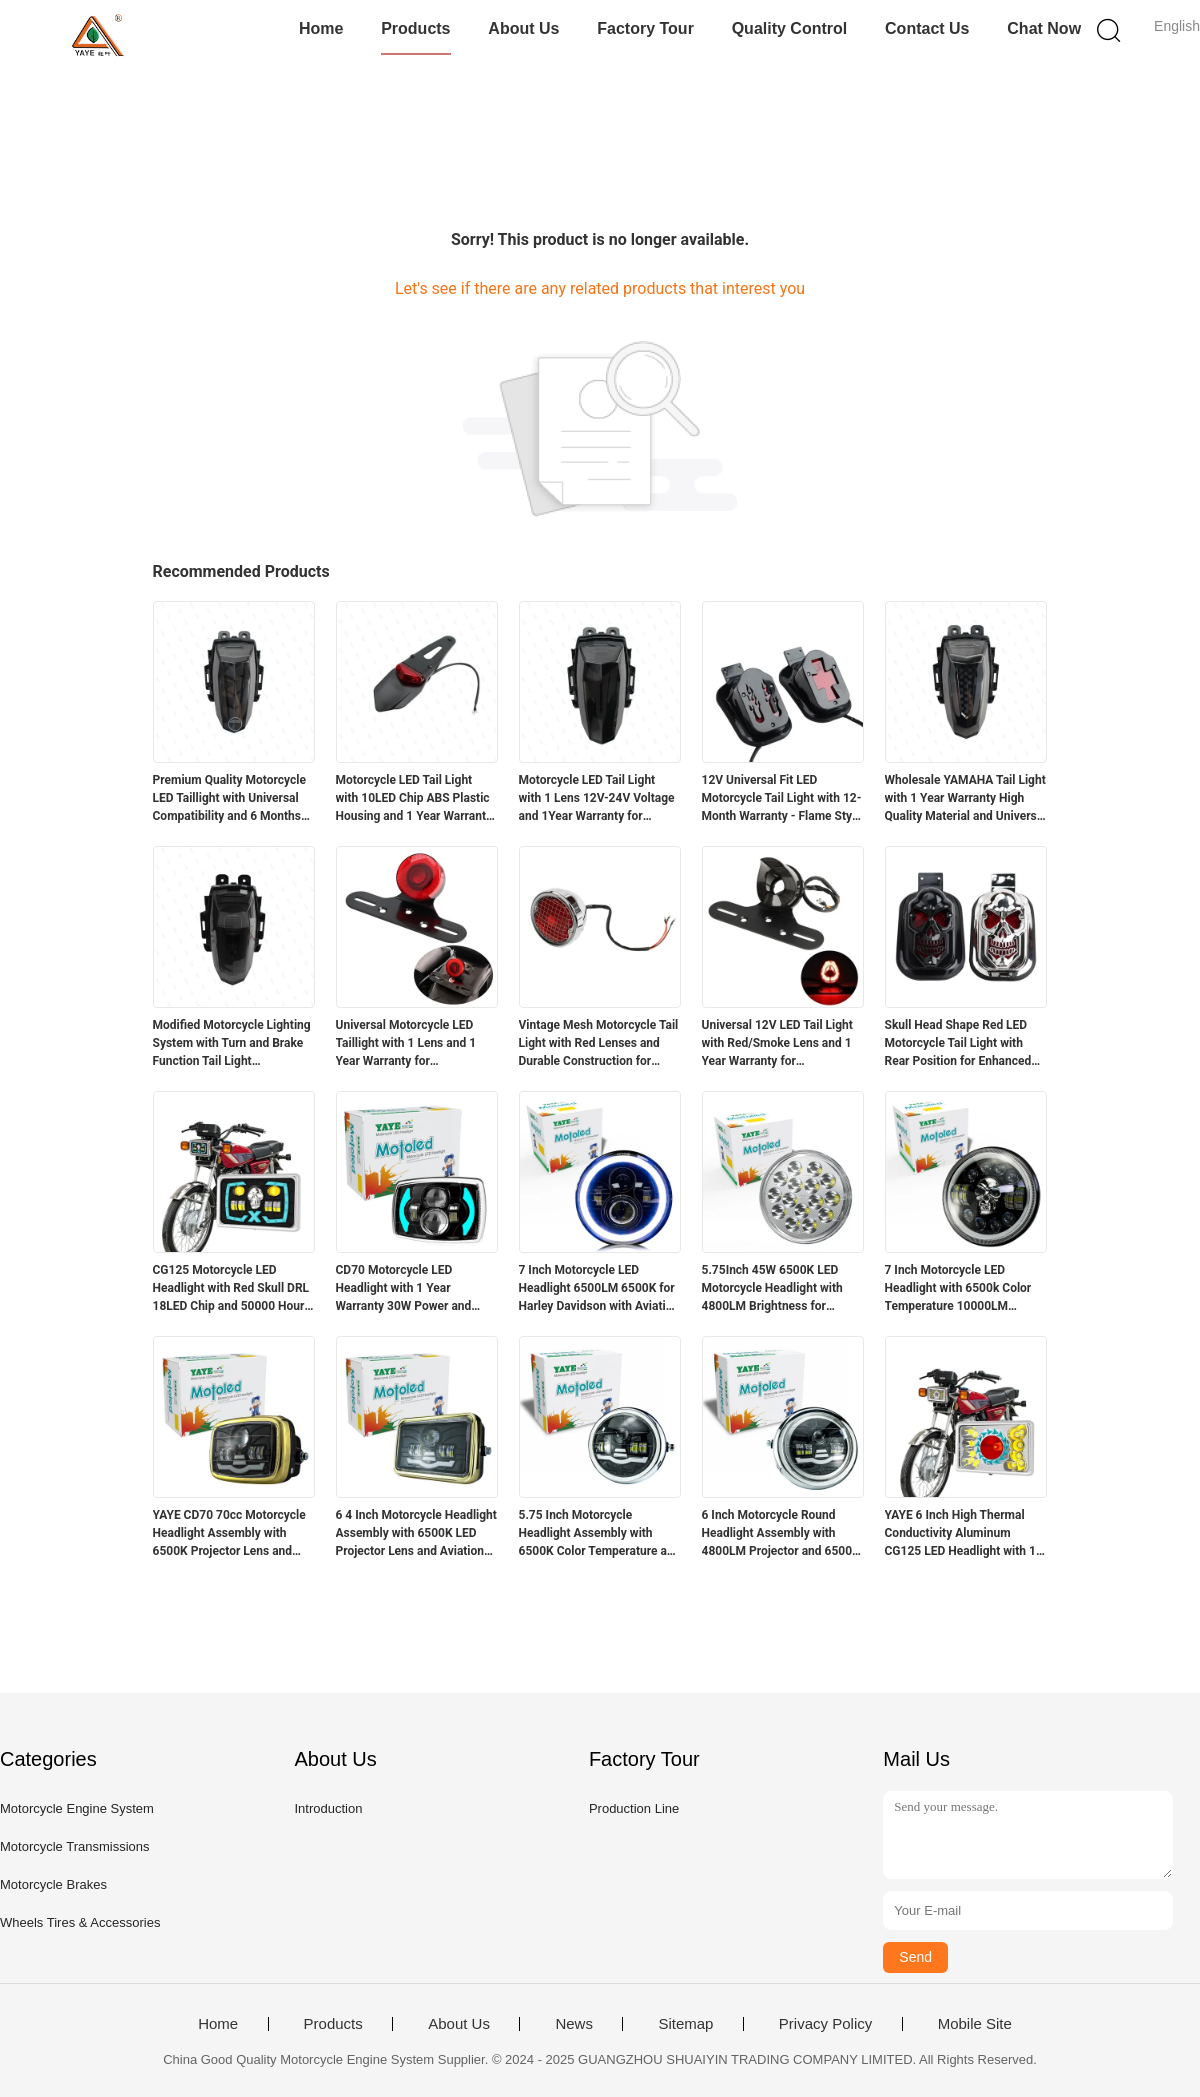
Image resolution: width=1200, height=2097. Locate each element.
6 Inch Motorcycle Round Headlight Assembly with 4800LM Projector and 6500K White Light (781, 1534)
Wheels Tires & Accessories (80, 1922)
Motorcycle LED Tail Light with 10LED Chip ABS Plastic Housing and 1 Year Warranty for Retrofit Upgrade (414, 799)
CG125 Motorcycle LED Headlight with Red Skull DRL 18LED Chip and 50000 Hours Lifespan (232, 1289)
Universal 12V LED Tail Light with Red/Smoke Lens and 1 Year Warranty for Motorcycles (777, 1044)
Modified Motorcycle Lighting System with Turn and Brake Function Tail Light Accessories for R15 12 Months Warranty (232, 1044)
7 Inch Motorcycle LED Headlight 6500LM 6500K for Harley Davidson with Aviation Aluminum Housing (599, 1289)
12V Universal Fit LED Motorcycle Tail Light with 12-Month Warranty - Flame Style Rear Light (782, 799)
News (574, 2024)
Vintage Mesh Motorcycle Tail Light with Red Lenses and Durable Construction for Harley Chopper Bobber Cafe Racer (599, 1044)
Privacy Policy (825, 2024)
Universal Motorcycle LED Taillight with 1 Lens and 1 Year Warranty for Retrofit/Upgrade (406, 1044)
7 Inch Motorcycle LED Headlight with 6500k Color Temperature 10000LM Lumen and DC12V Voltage (958, 1289)
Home (321, 28)
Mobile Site (975, 2024)
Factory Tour (645, 28)
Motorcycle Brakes (53, 1884)
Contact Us (927, 28)
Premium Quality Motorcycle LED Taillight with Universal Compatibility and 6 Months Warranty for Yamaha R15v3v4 (229, 799)
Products (415, 28)
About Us (523, 28)
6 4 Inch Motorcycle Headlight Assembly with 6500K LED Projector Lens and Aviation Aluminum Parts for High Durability (416, 1534)
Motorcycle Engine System (77, 1808)
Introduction (328, 1808)
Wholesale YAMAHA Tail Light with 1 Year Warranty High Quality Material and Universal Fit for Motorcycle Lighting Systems (966, 799)
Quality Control (790, 28)
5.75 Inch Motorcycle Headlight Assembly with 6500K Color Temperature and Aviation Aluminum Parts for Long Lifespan (600, 1534)
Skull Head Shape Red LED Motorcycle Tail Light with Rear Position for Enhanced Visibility (958, 1044)
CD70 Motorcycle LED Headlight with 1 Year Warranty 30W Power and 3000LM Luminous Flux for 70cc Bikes (408, 1289)
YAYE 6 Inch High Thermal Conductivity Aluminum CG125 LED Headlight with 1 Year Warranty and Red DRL (960, 1534)
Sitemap (685, 2024)
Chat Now (1044, 28)
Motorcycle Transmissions (75, 1846)
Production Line (634, 1808)
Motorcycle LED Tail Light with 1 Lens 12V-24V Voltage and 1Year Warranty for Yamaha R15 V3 (597, 799)
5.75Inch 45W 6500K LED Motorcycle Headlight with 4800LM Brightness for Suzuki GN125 (772, 1289)
